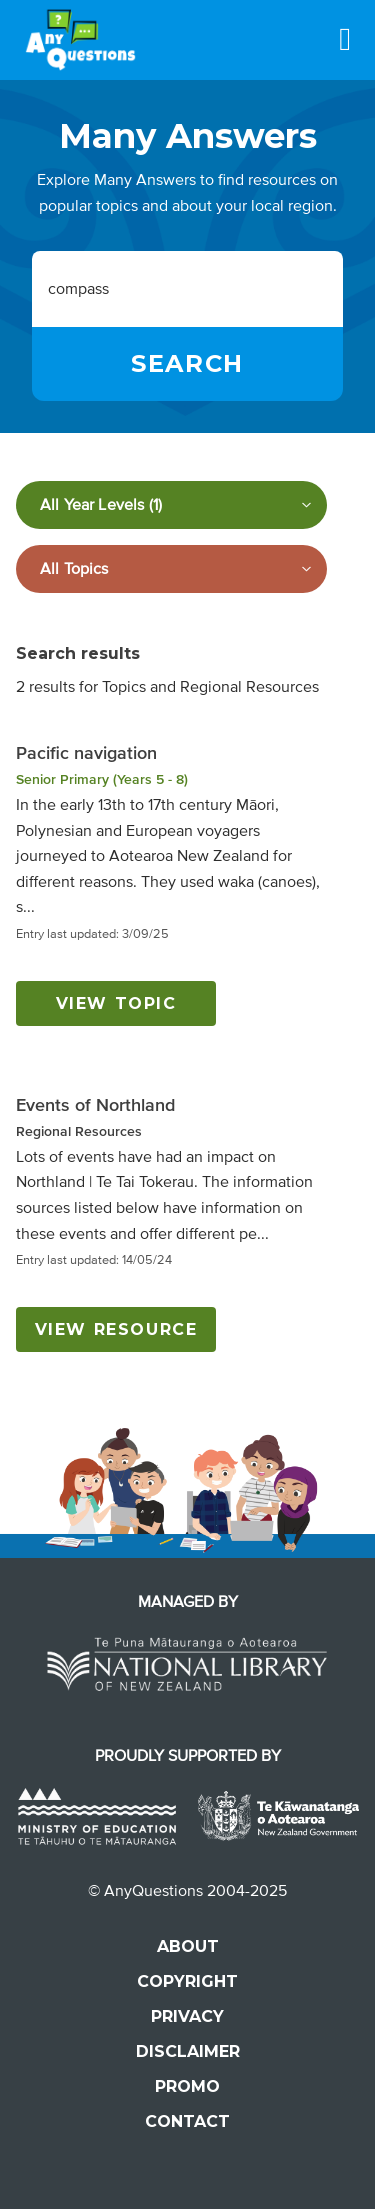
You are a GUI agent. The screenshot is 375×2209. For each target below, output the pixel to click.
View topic (116, 1003)
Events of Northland (95, 1105)
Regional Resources (79, 1131)
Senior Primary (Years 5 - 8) (102, 779)
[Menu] (345, 39)
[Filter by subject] (171, 569)
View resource (116, 1329)
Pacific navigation (86, 753)
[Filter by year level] (171, 505)
